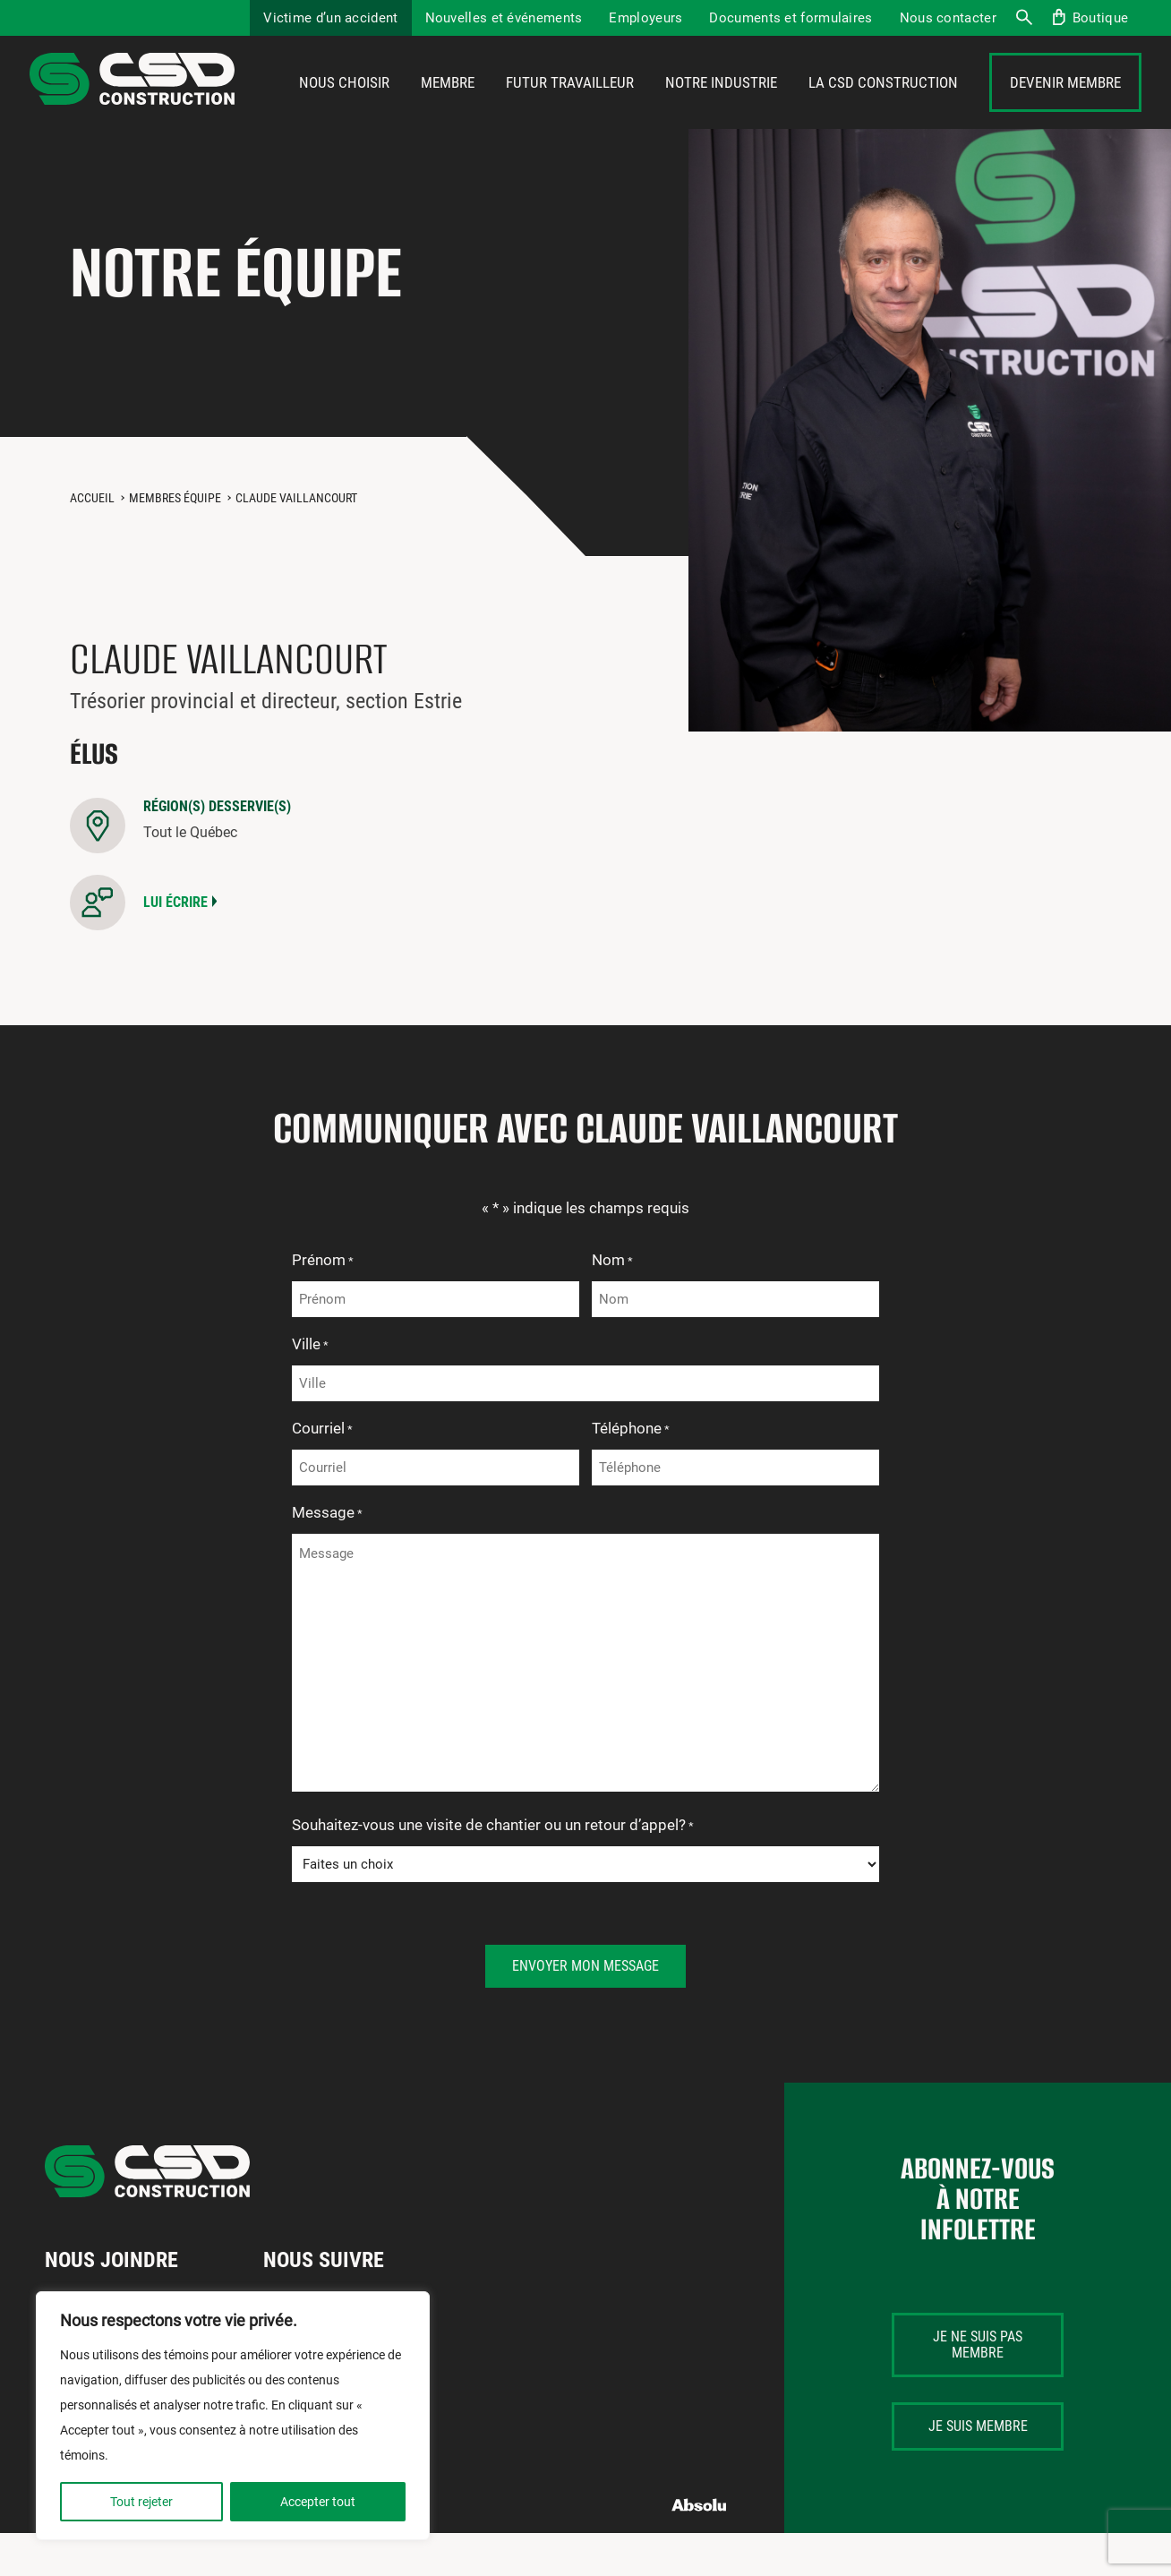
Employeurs (645, 18)
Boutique (1100, 18)
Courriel (322, 1472)
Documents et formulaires (790, 18)
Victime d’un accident (330, 18)
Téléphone (631, 1472)
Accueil (92, 541)
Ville (310, 1388)
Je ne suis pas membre (977, 2387)
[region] (233, 2415)
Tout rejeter (141, 2502)
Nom (612, 1304)
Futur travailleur (570, 105)
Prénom (323, 1304)
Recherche (1023, 18)
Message (327, 1557)
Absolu (699, 2548)
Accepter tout (317, 2502)
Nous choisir (344, 105)
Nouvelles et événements (504, 18)
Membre (447, 105)
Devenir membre (1065, 105)
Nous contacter (948, 18)
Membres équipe (175, 541)
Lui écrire (175, 945)
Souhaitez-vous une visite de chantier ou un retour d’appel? (493, 1869)
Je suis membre (978, 2469)
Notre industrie (721, 105)
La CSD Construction (883, 105)
